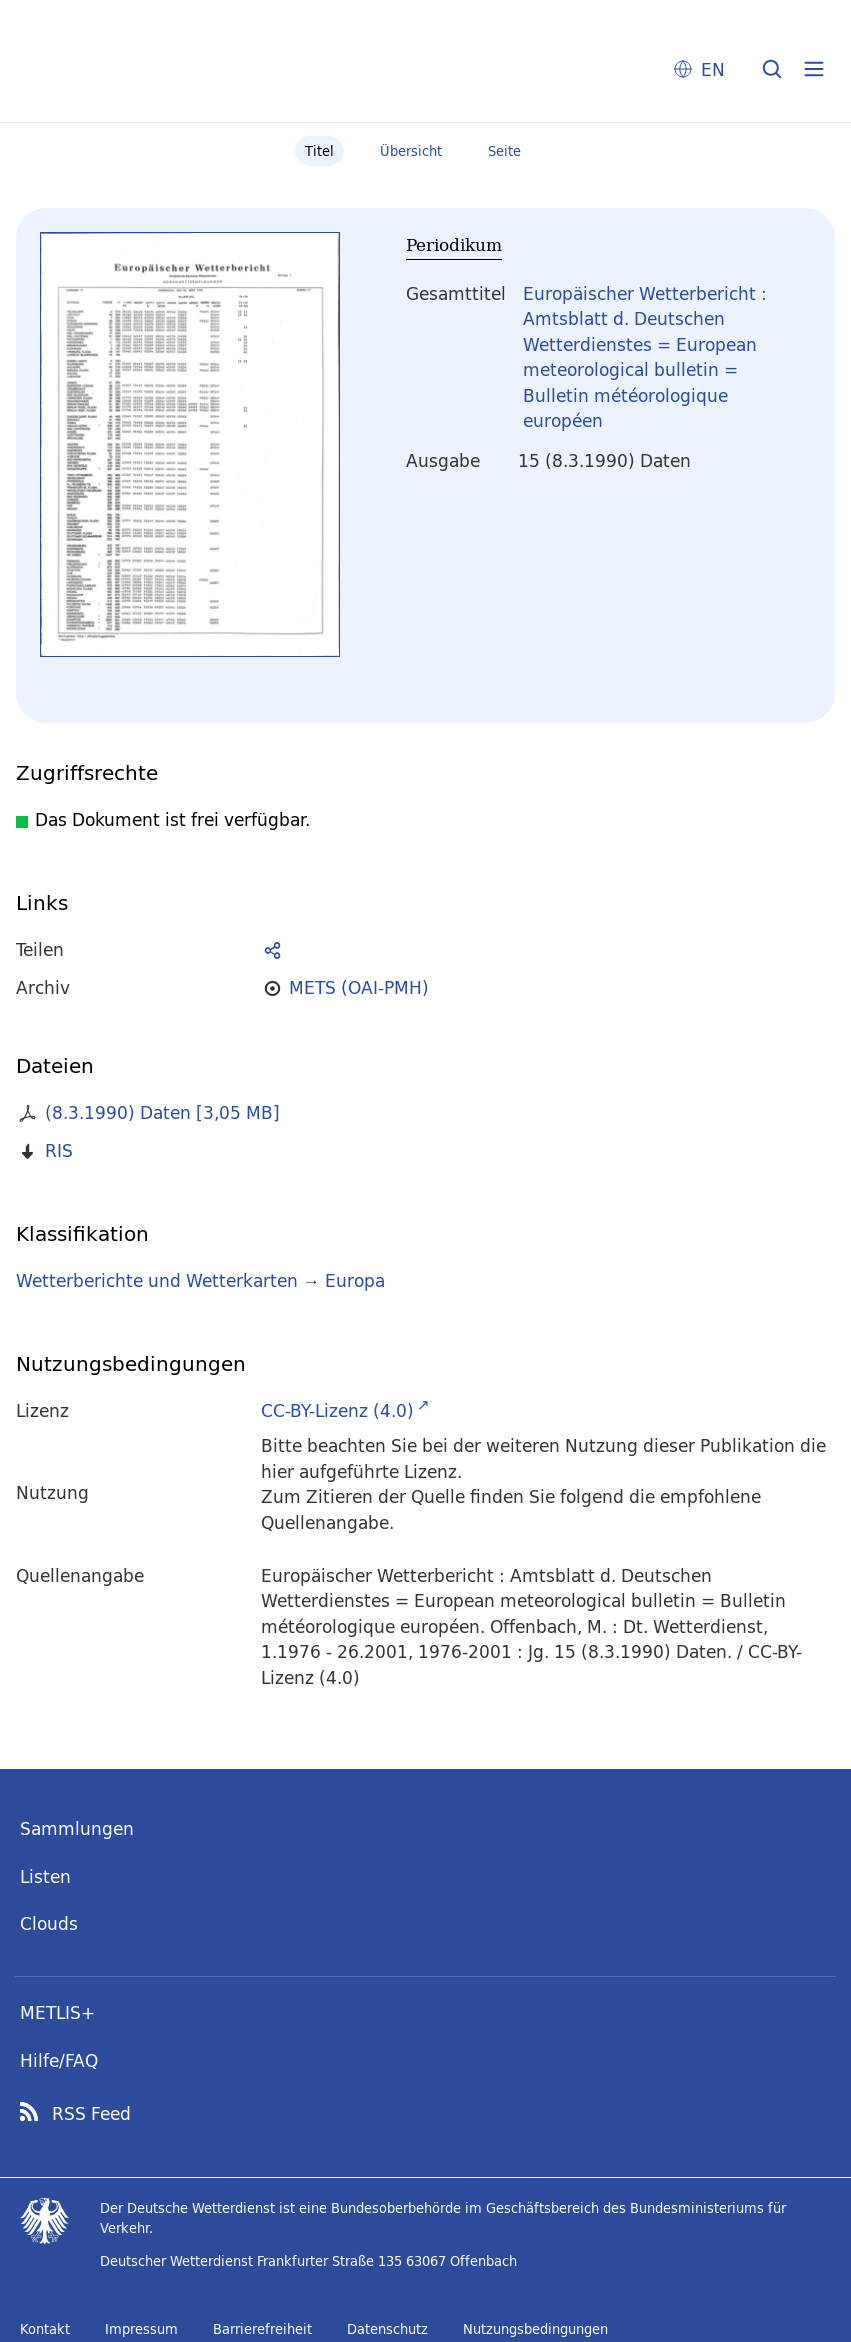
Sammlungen (77, 1828)
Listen (45, 1876)
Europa (355, 1280)
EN (713, 69)
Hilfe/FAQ (59, 2060)
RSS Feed (91, 2114)
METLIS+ (57, 2012)
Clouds (49, 1923)
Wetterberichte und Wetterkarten (157, 1280)
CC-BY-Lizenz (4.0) (337, 1410)
